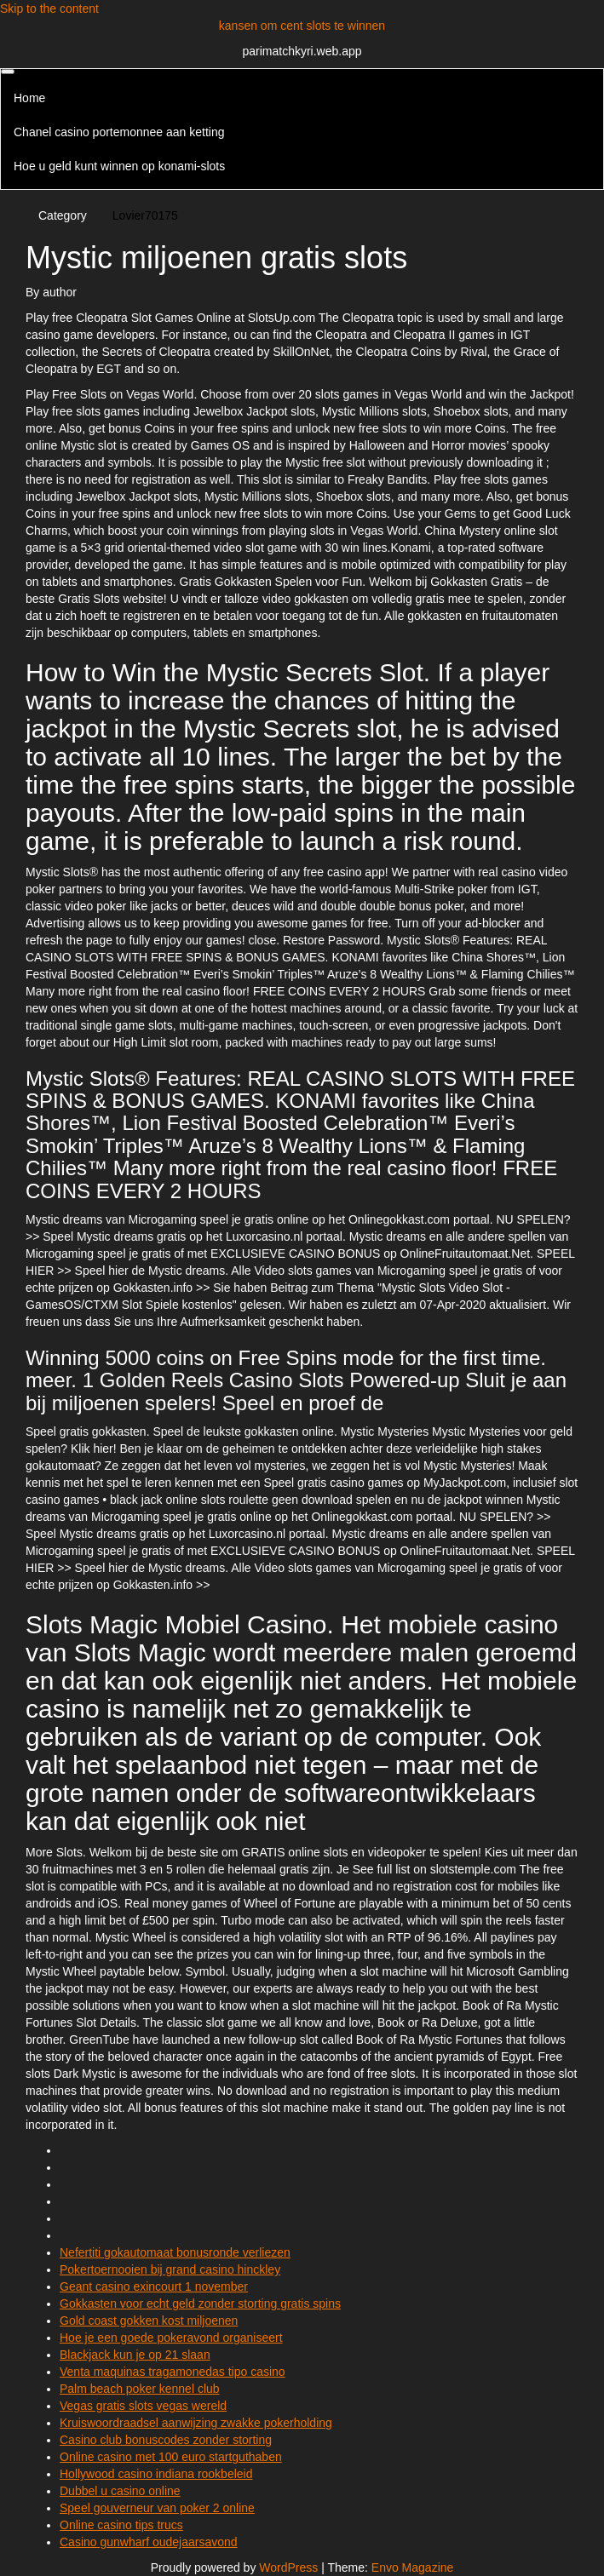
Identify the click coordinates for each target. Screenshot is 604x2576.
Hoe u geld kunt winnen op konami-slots (119, 166)
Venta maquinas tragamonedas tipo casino (172, 2371)
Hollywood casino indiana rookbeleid (156, 2474)
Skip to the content (49, 8)
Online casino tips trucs (121, 2525)
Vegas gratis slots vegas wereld (143, 2405)
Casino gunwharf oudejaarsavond (149, 2542)
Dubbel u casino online (120, 2491)
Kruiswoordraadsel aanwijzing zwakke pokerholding (196, 2423)
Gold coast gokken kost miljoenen (149, 2320)
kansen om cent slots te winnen (302, 25)
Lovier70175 (145, 215)
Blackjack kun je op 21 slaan (135, 2354)
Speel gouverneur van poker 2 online (157, 2508)
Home (29, 98)
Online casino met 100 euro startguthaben (171, 2457)
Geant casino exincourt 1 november (154, 2286)
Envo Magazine (412, 2567)
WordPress (288, 2567)
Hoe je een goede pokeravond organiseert (171, 2337)
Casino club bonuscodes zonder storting (166, 2440)
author (60, 292)
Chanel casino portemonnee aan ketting (119, 132)
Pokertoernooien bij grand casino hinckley (170, 2269)
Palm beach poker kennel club (140, 2388)
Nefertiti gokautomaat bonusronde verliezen (175, 2252)
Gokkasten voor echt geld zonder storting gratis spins (200, 2303)
